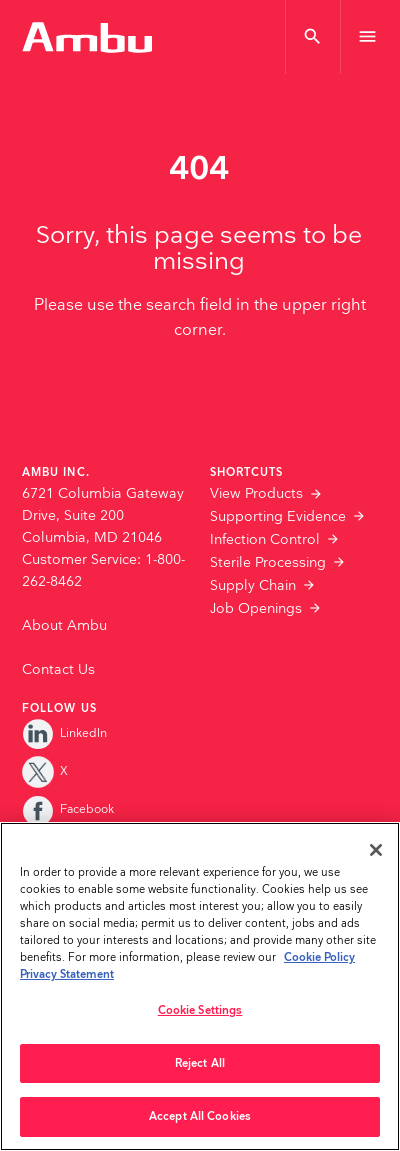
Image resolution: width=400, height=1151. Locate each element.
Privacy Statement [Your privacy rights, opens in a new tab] (67, 974)
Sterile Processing (268, 563)
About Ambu (64, 626)
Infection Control (265, 540)
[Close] (376, 850)
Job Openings (256, 609)
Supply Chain (253, 586)
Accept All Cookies (200, 1116)
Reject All (200, 1063)
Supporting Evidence (278, 517)
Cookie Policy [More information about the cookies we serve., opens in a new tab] (319, 957)
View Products (256, 494)
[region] (200, 986)
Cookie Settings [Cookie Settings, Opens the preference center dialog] (200, 1010)
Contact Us (58, 670)
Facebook (68, 809)
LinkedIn (64, 733)
